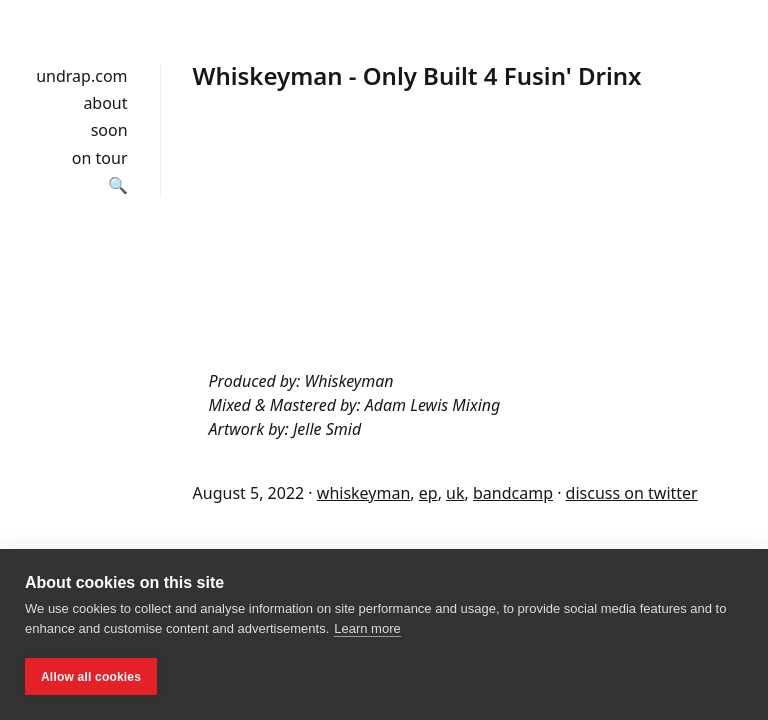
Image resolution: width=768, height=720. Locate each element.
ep (428, 493)
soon (109, 130)
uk (455, 493)
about (105, 103)
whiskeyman (364, 493)
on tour (100, 158)
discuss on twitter (632, 493)
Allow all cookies (91, 677)
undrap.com (81, 76)
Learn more (367, 628)
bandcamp (513, 493)
